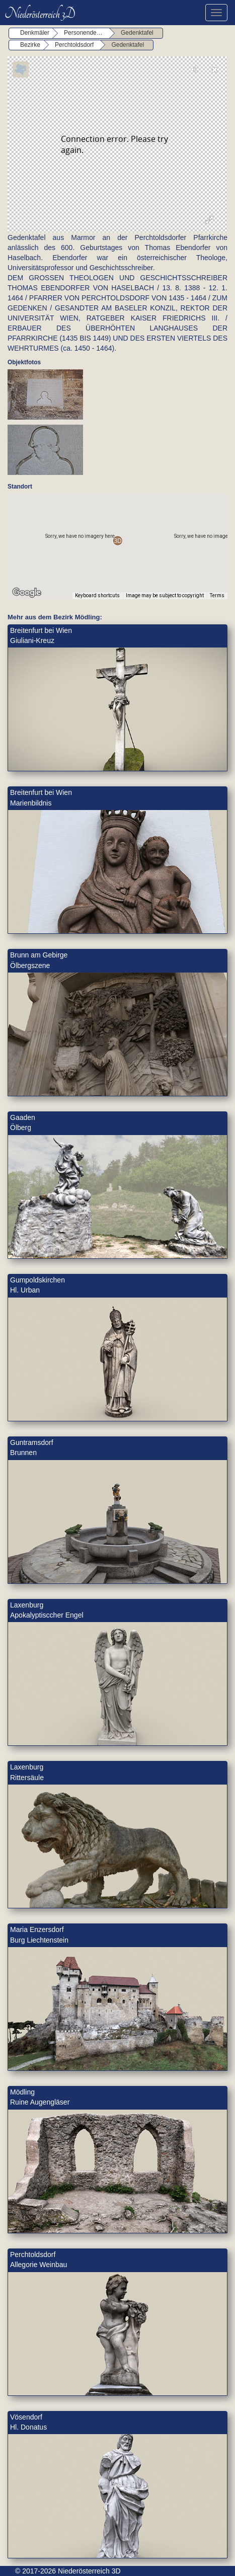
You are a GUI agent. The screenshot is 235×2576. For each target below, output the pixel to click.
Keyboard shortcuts (97, 595)
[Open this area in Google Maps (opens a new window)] (26, 592)
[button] (117, 540)
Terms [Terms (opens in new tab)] (217, 595)
